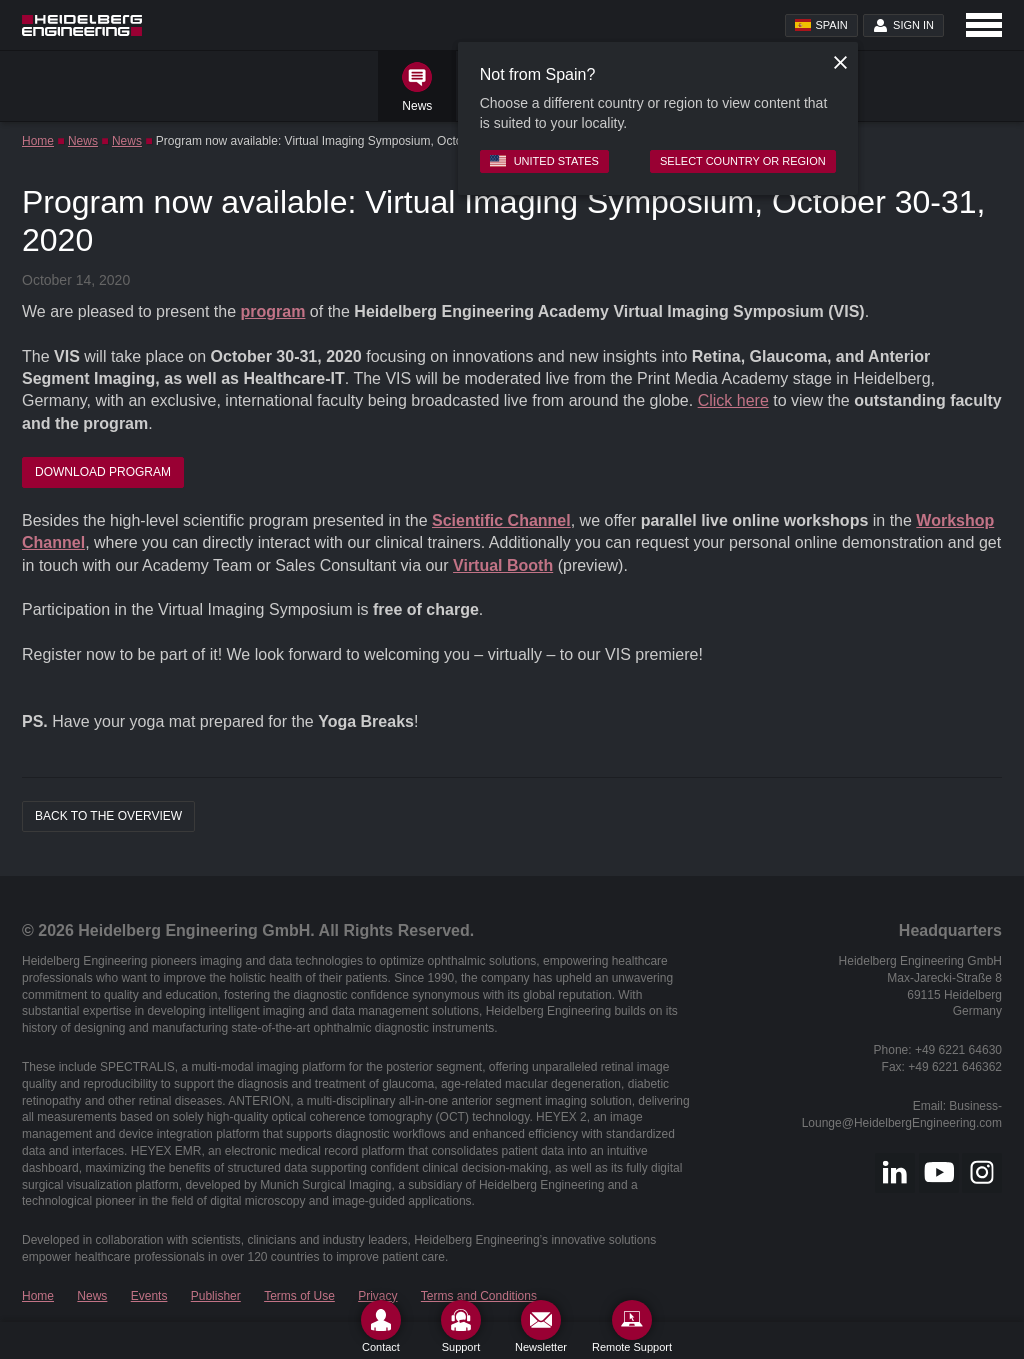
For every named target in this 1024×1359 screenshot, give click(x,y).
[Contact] (381, 1326)
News (83, 141)
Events (149, 1296)
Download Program (103, 472)
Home (38, 141)
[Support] (461, 1326)
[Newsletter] (541, 1326)
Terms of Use (299, 1296)
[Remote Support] (632, 1326)
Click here (733, 400)
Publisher (216, 1296)
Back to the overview (108, 816)
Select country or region (743, 161)
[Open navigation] (984, 25)
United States (544, 161)
